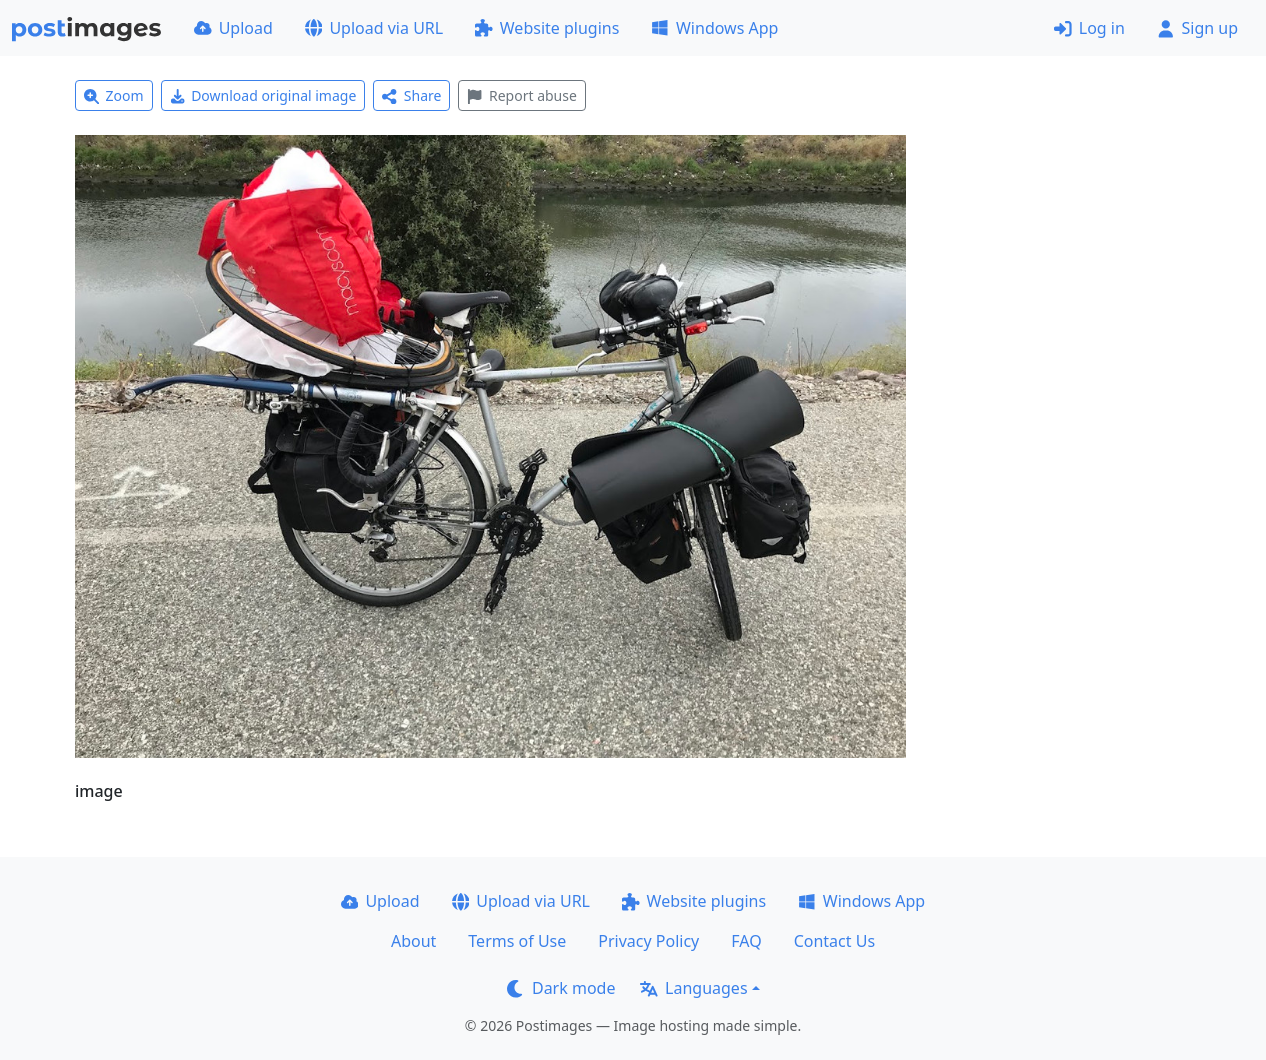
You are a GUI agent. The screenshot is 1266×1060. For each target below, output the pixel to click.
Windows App (714, 28)
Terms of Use (517, 941)
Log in (1089, 28)
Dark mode (561, 988)
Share (411, 95)
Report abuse (521, 95)
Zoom (114, 95)
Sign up (1197, 28)
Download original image (263, 95)
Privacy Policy (648, 941)
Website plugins (547, 28)
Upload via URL (374, 28)
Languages (693, 988)
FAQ (746, 941)
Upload (233, 28)
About (413, 941)
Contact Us (834, 941)
